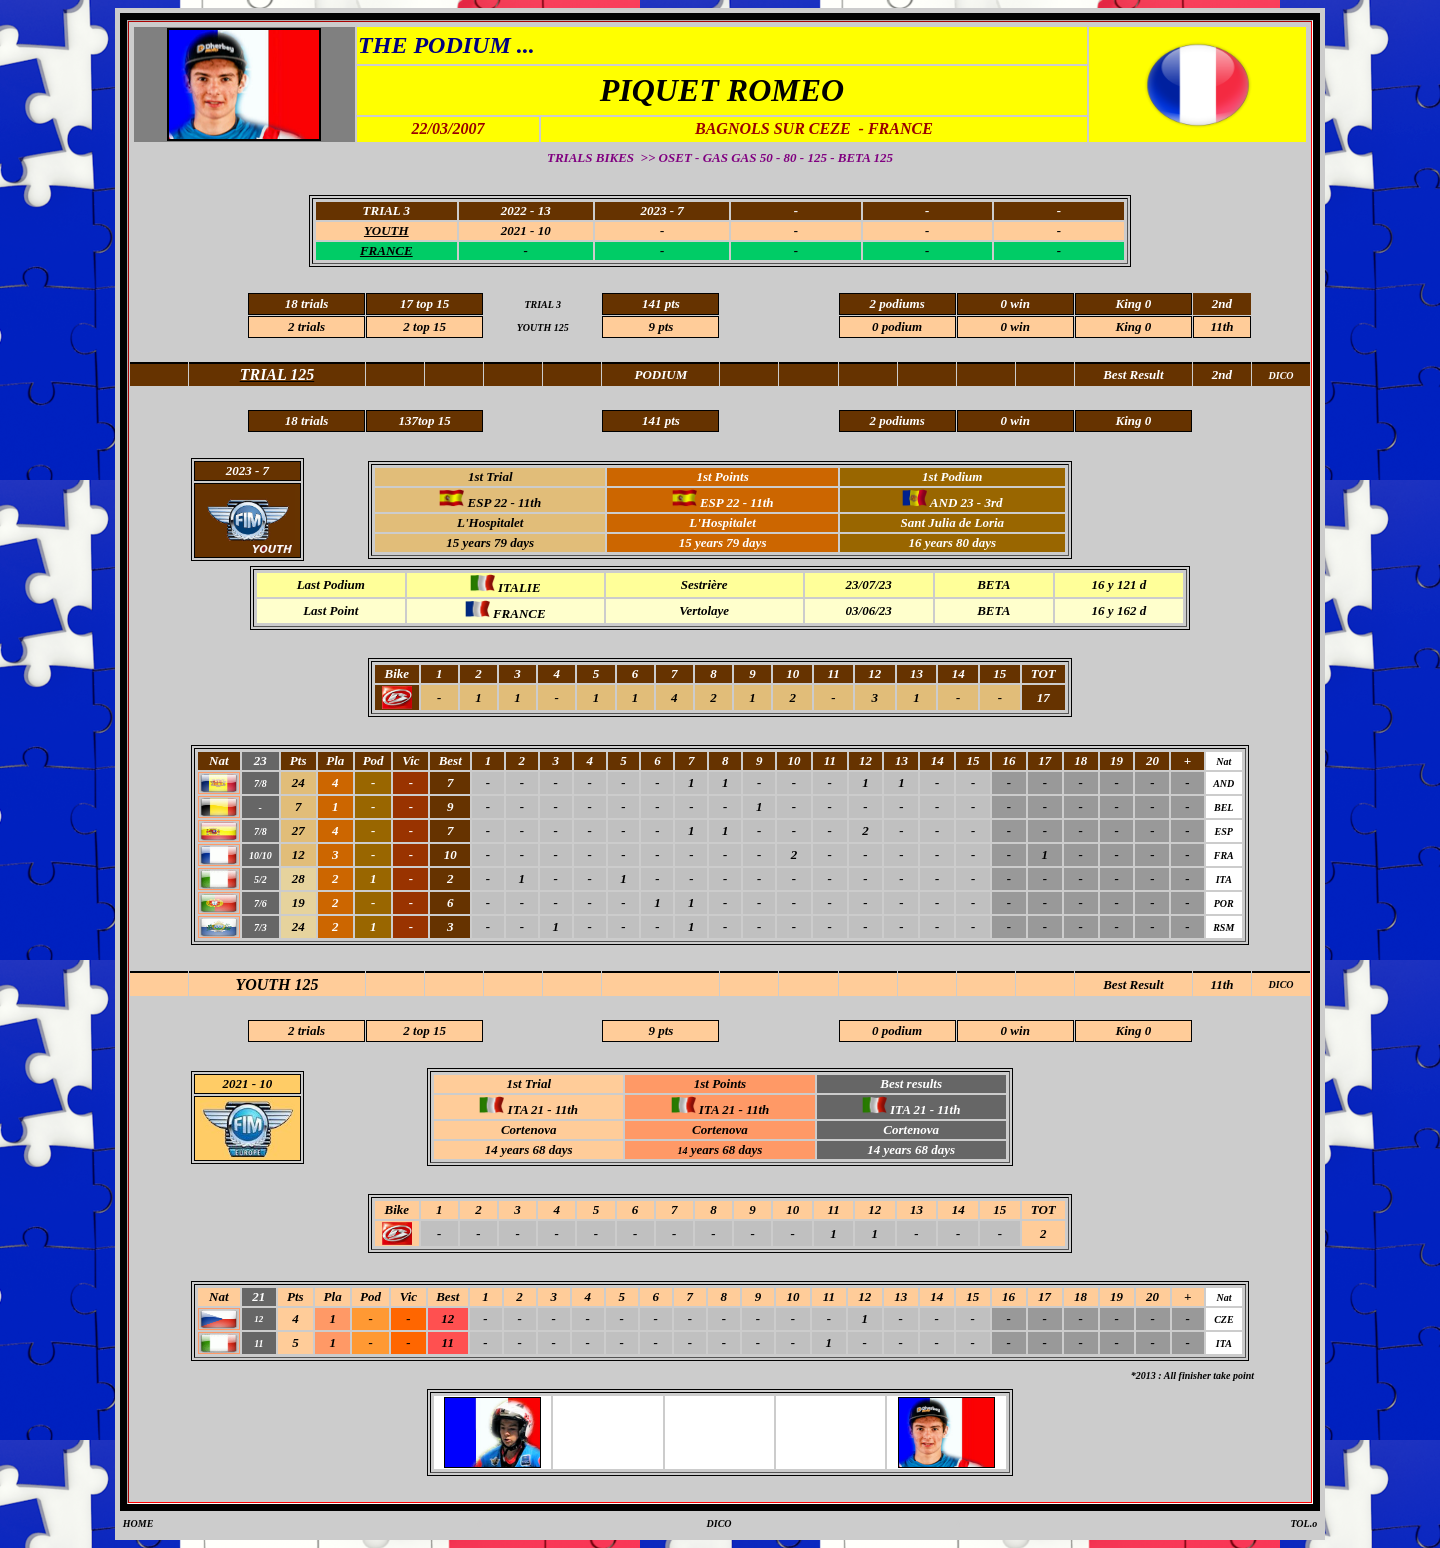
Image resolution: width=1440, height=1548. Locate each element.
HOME (138, 1523)
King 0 (1133, 326)
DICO (1281, 984)
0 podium (897, 326)
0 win (1015, 326)
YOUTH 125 (276, 984)
